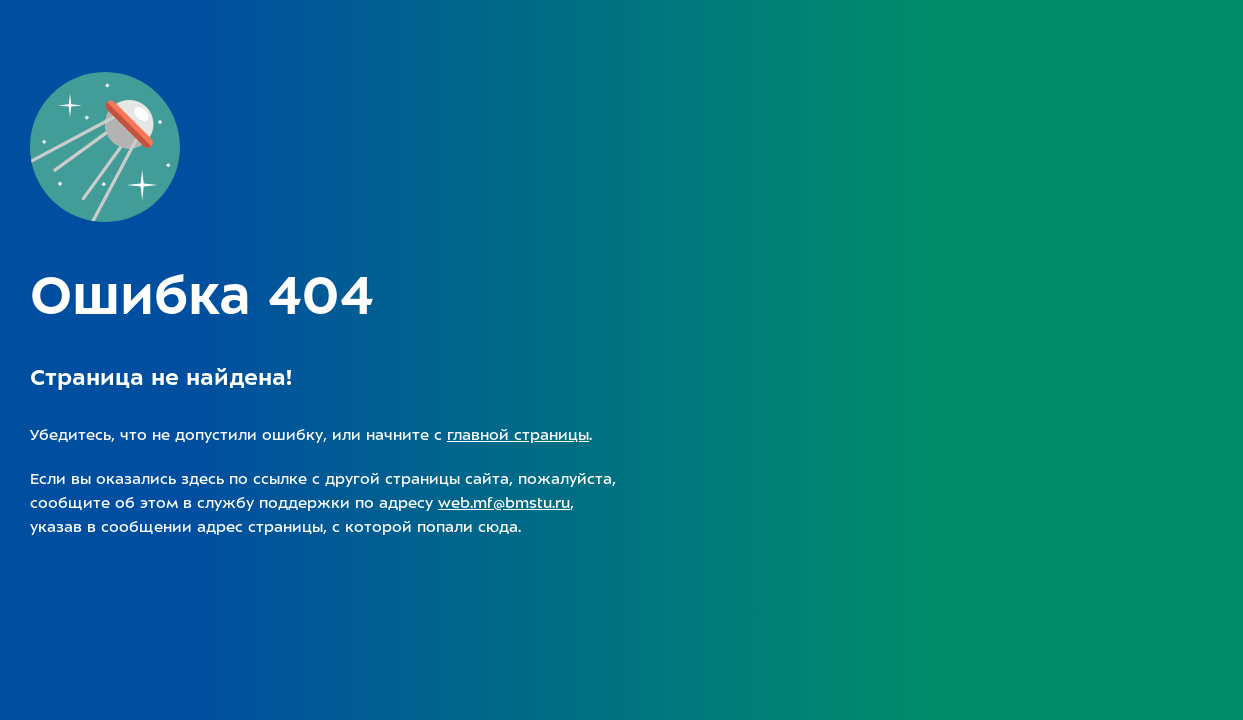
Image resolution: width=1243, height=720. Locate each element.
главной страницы (518, 435)
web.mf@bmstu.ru (504, 503)
